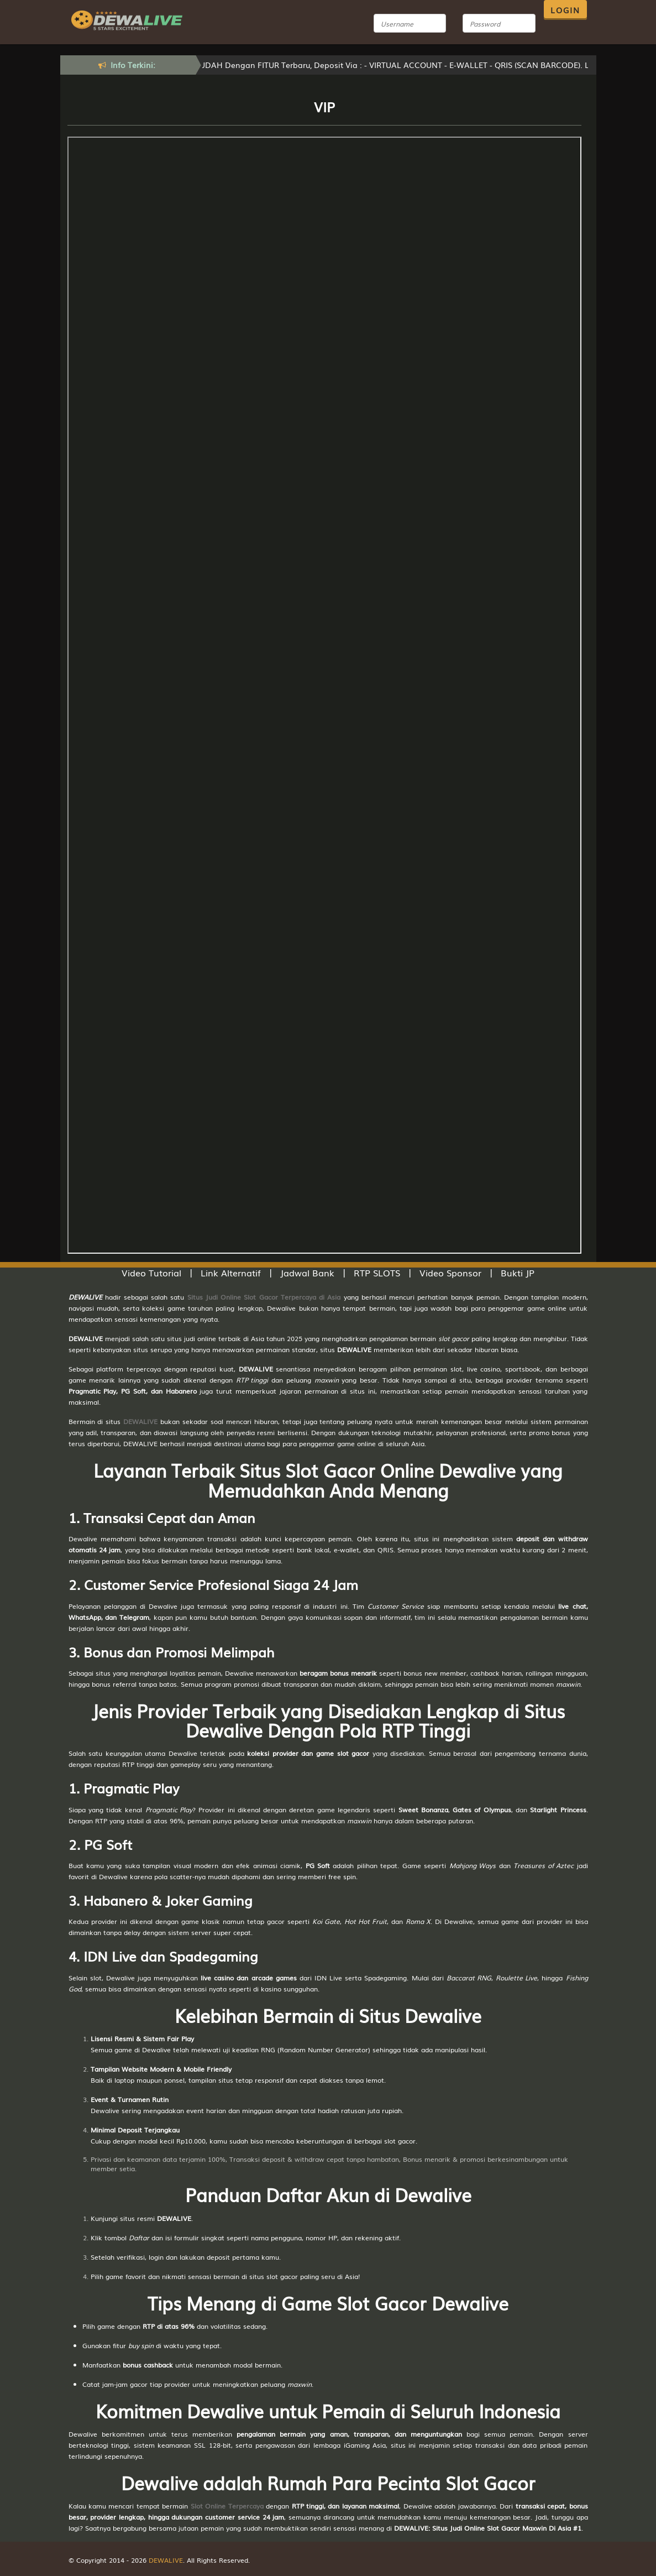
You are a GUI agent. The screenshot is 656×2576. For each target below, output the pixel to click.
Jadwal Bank (307, 1272)
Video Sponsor (450, 1272)
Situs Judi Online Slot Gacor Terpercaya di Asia (264, 1297)
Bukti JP (517, 1272)
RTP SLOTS (377, 1272)
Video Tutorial (151, 1272)
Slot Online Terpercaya (227, 2506)
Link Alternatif (231, 1272)
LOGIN (565, 9)
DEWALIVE (140, 1421)
